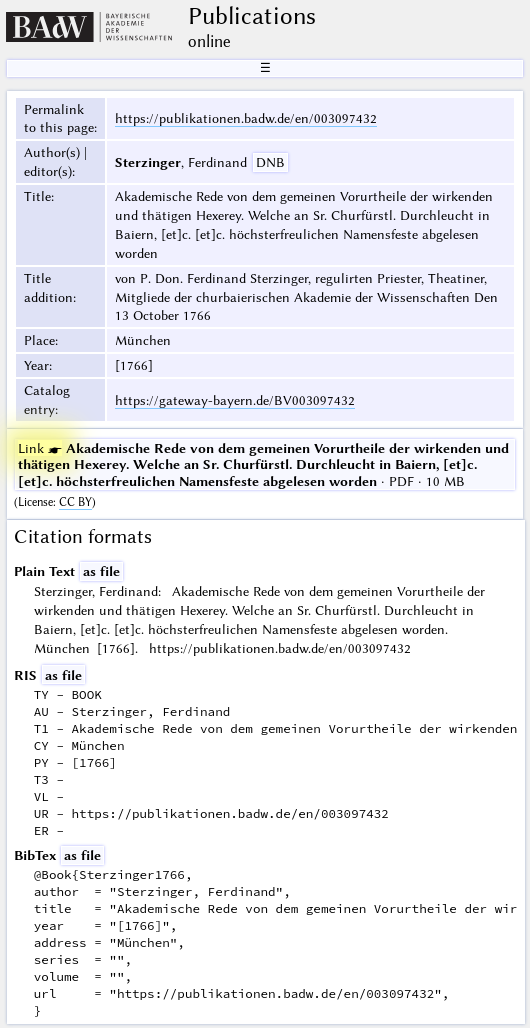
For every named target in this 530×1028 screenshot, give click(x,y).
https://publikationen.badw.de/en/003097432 (246, 118)
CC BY (75, 502)
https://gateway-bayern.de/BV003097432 (235, 400)
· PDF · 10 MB (263, 464)
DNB (270, 162)
